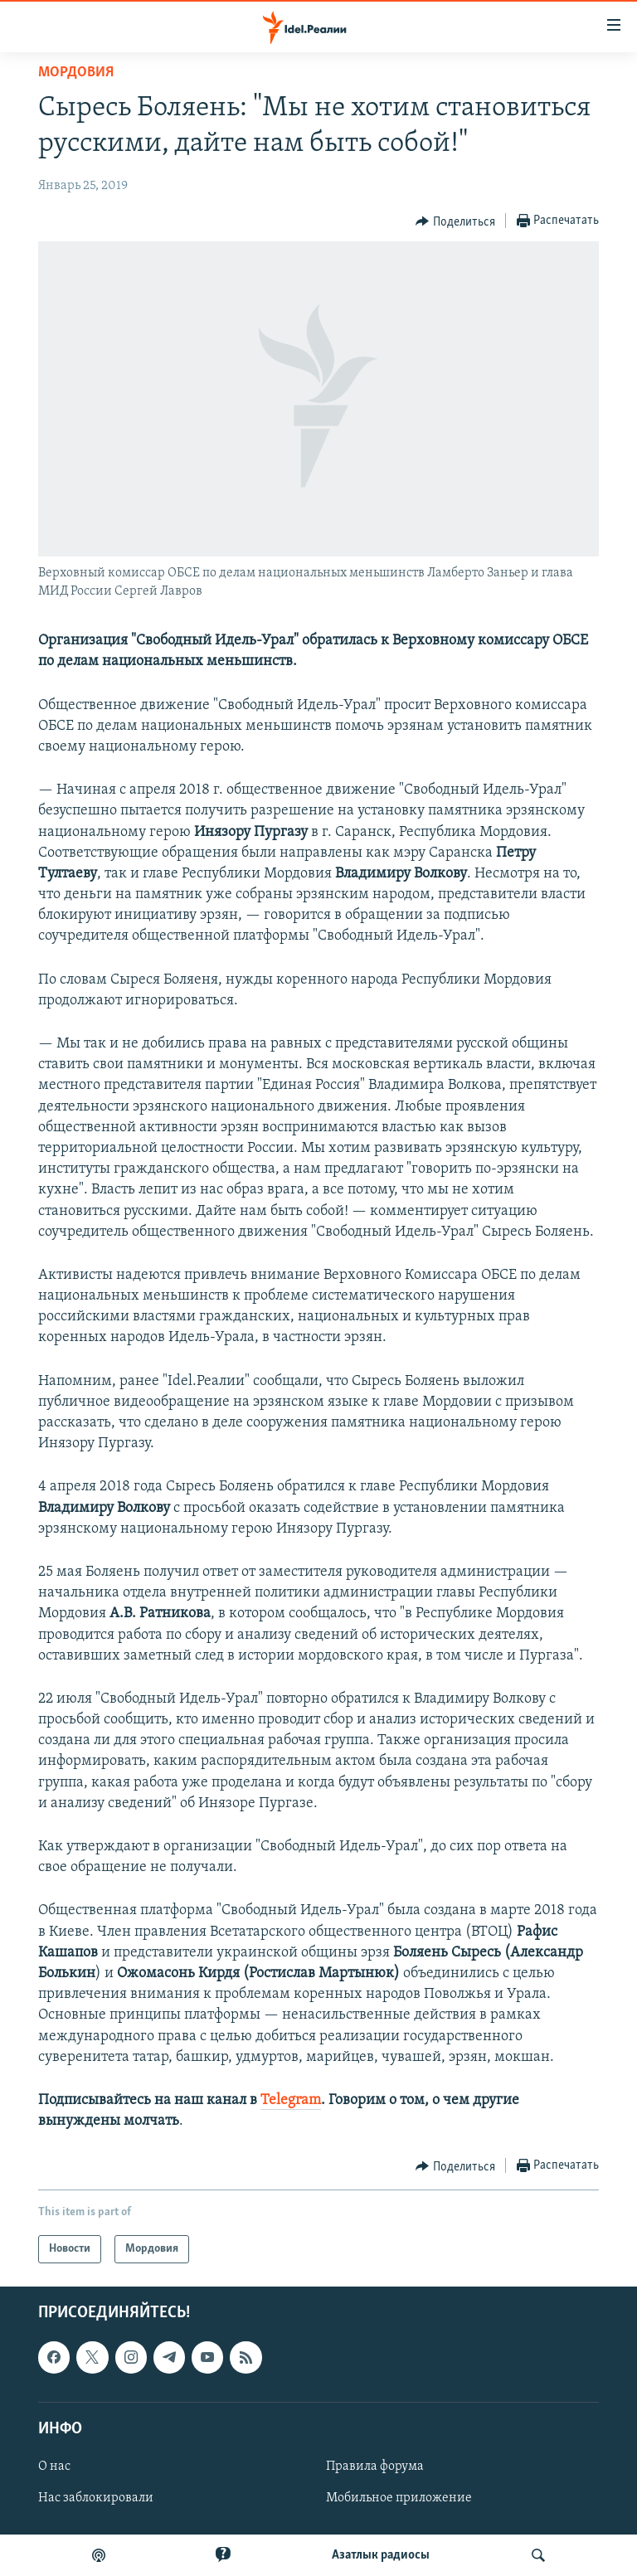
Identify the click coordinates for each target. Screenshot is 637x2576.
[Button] (455, 221)
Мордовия (76, 72)
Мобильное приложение (399, 2498)
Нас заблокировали (95, 2498)
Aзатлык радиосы (381, 2555)
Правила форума (375, 2466)
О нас (54, 2466)
